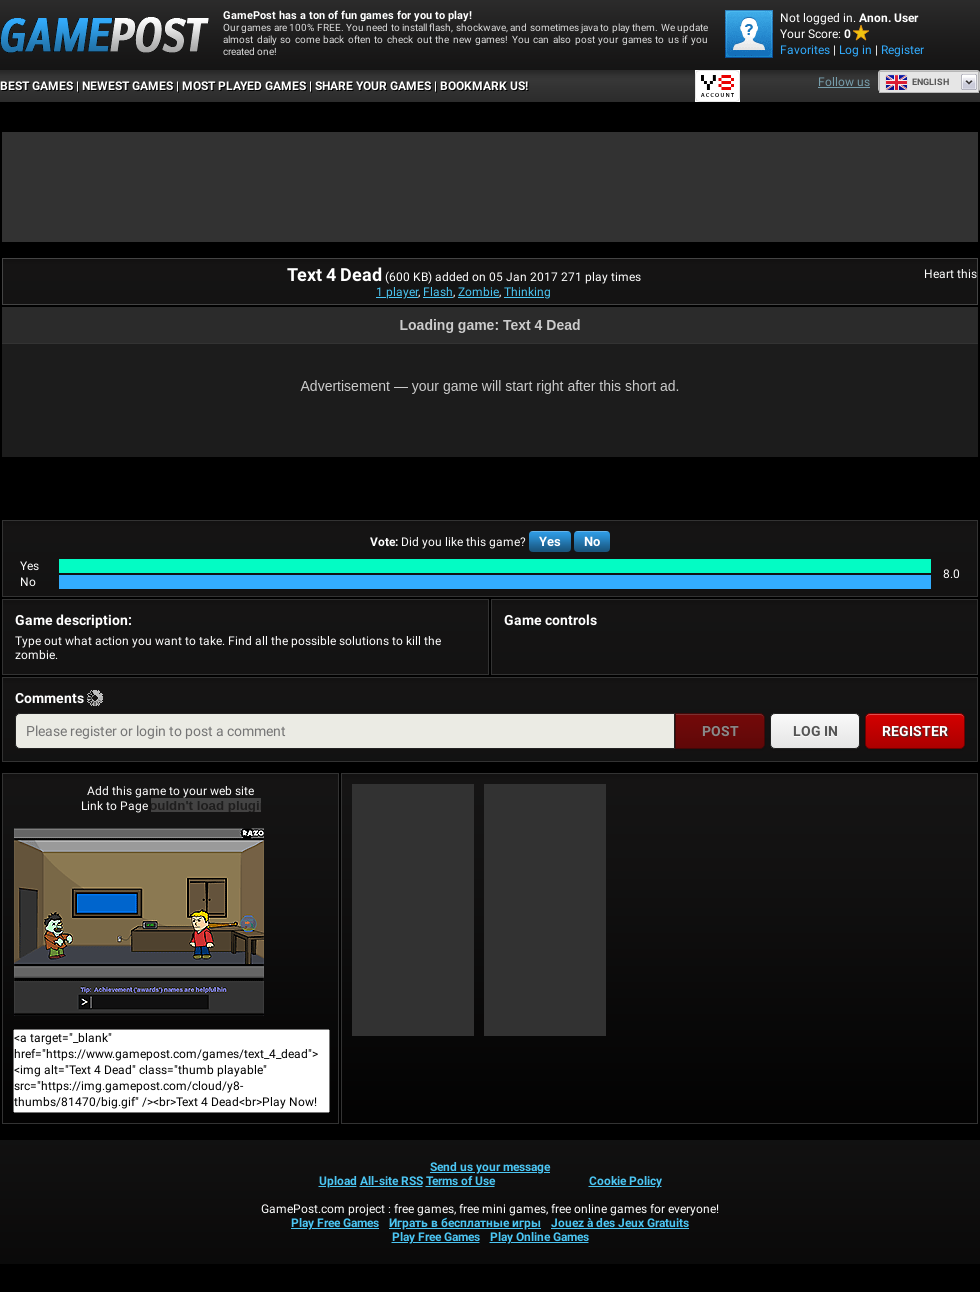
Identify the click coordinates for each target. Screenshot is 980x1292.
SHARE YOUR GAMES (373, 86)
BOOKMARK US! (484, 86)
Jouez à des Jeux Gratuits (620, 1223)
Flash (438, 292)
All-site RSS (391, 1181)
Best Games (36, 86)
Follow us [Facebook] (844, 82)
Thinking (527, 292)
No (592, 541)
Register (902, 50)
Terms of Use (460, 1181)
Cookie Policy (625, 1181)
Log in (855, 50)
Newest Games (127, 86)
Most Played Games (244, 86)
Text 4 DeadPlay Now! (139, 922)
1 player (397, 292)
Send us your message (490, 1167)
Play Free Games (335, 1223)
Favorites (805, 50)
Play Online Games (539, 1237)
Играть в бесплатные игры (465, 1223)
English (917, 82)
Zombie (478, 292)
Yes (550, 541)
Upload (338, 1181)
